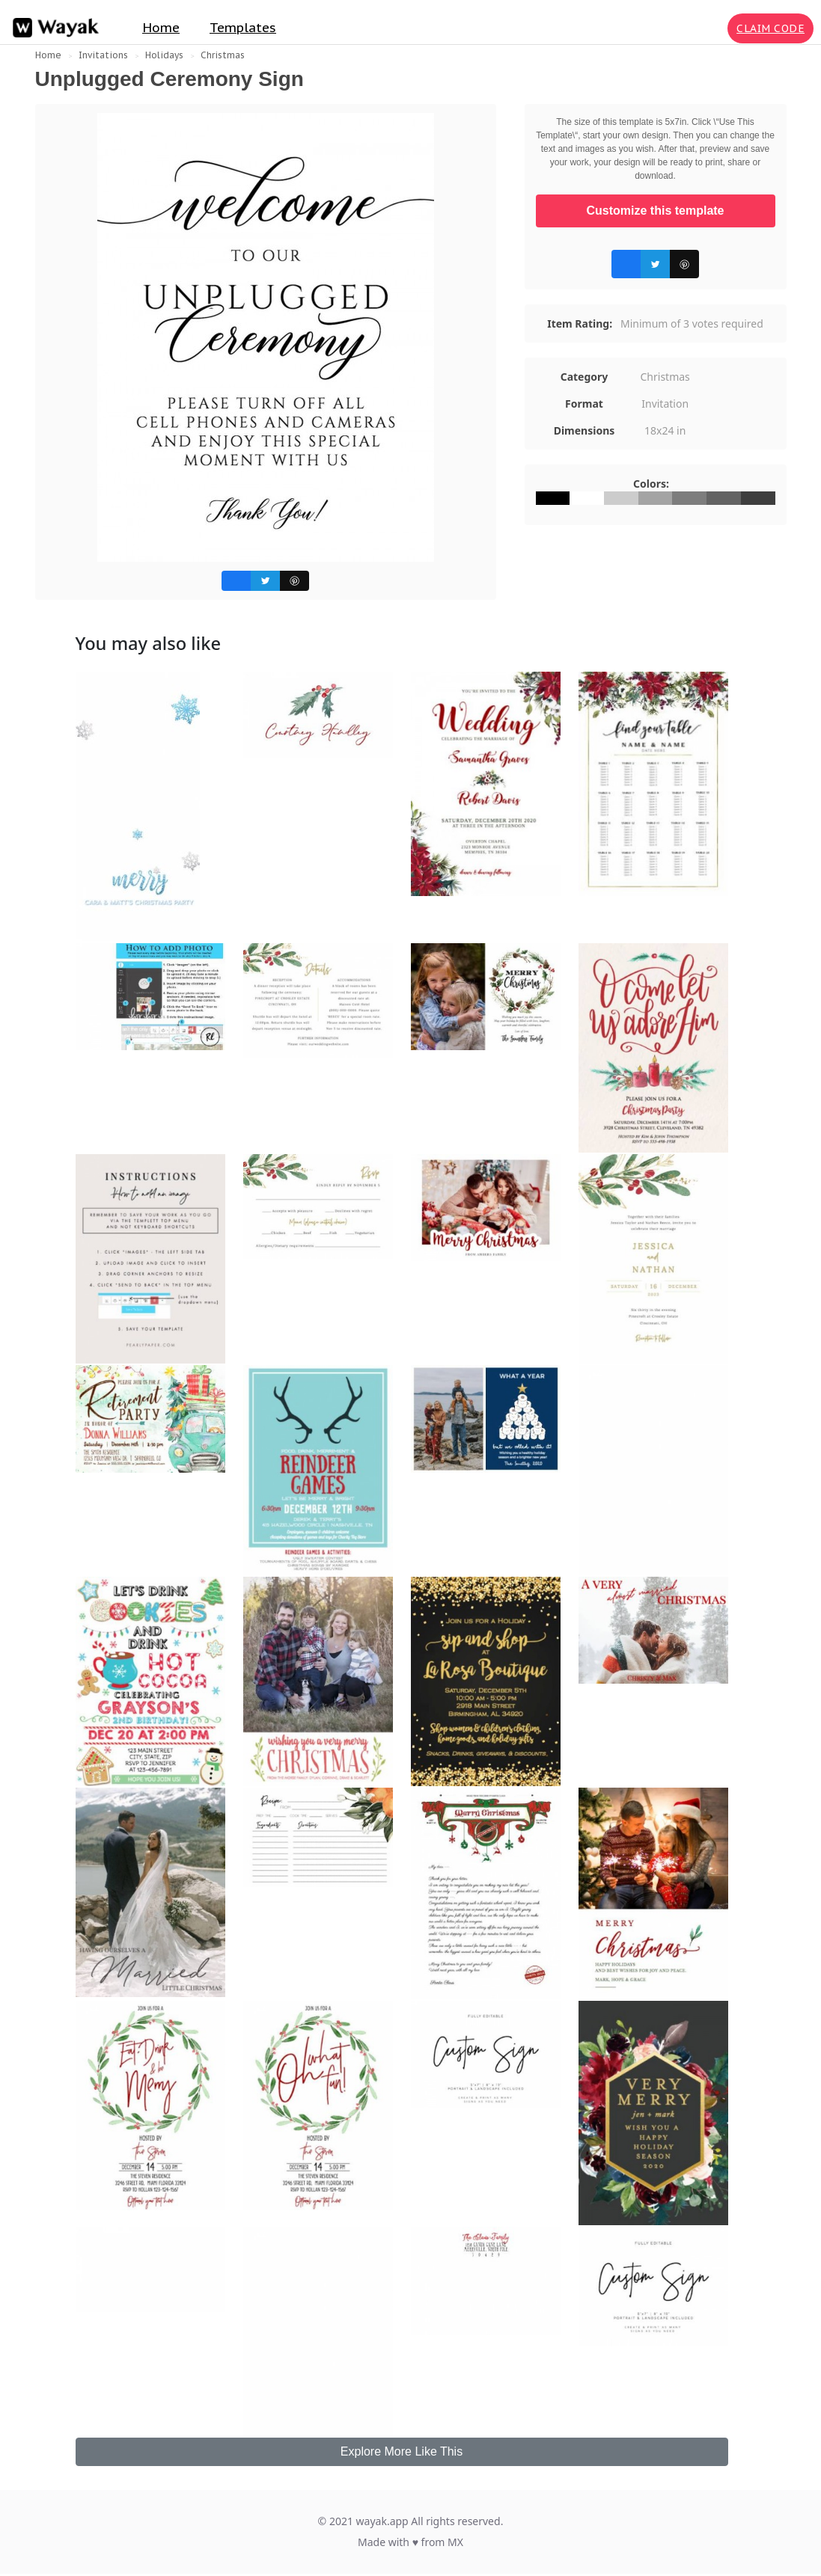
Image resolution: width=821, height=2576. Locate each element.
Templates (243, 27)
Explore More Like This (402, 2451)
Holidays (164, 55)
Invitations (103, 55)
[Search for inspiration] (713, 28)
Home (161, 27)
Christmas (223, 55)
